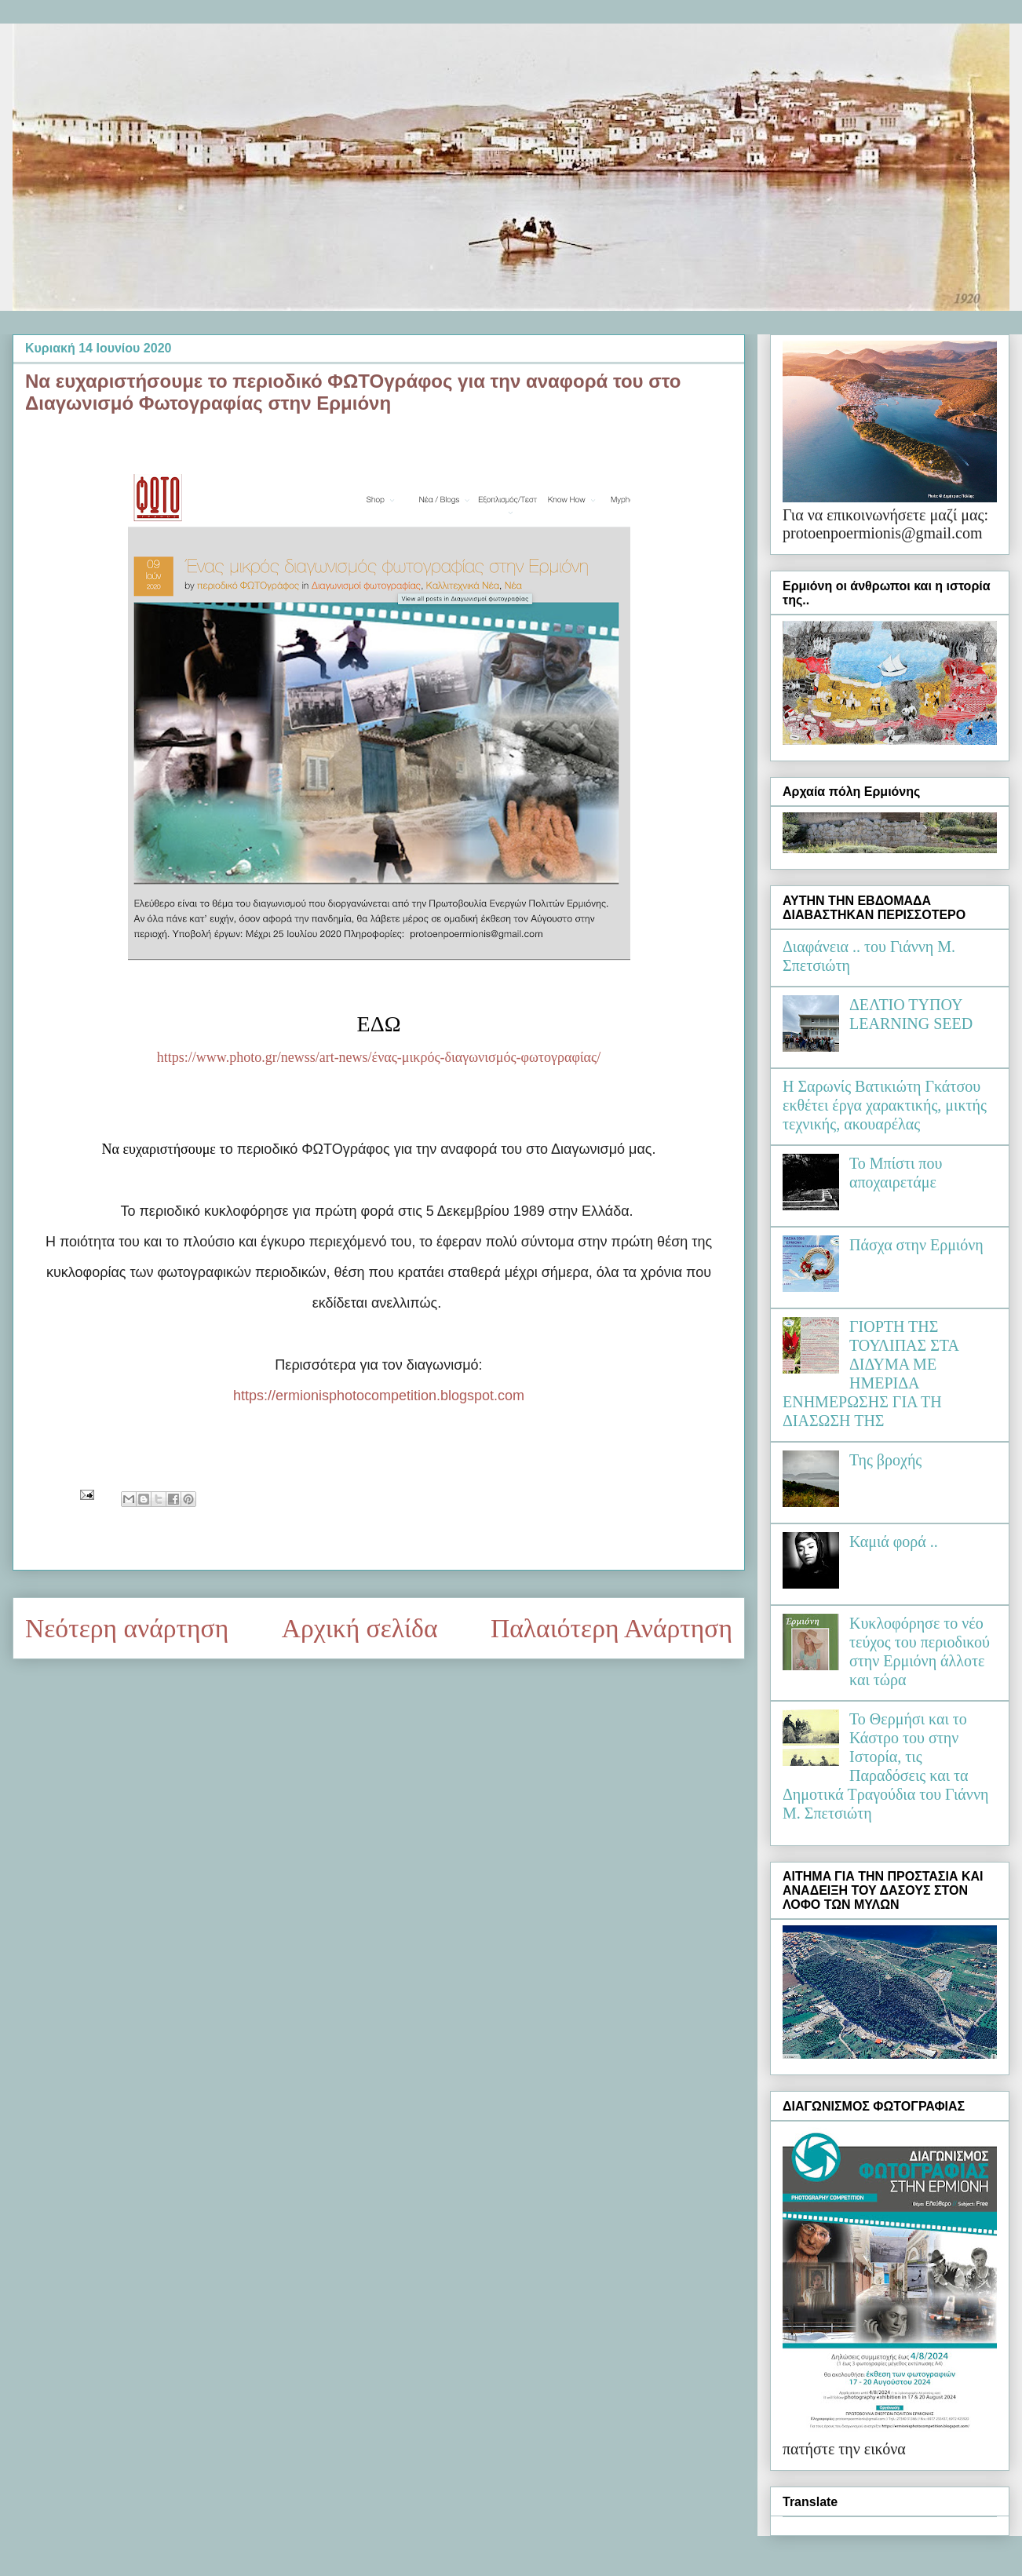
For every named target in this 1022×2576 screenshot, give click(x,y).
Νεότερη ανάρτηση (126, 1628)
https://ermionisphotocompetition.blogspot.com (378, 1395)
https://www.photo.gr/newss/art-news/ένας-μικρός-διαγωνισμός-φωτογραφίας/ (378, 1057)
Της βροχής (885, 1460)
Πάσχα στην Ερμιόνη (916, 1244)
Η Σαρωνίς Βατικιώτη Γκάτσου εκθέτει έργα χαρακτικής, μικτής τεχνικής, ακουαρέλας (885, 1105)
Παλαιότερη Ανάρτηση (611, 1628)
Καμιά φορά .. (893, 1541)
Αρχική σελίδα (360, 1628)
